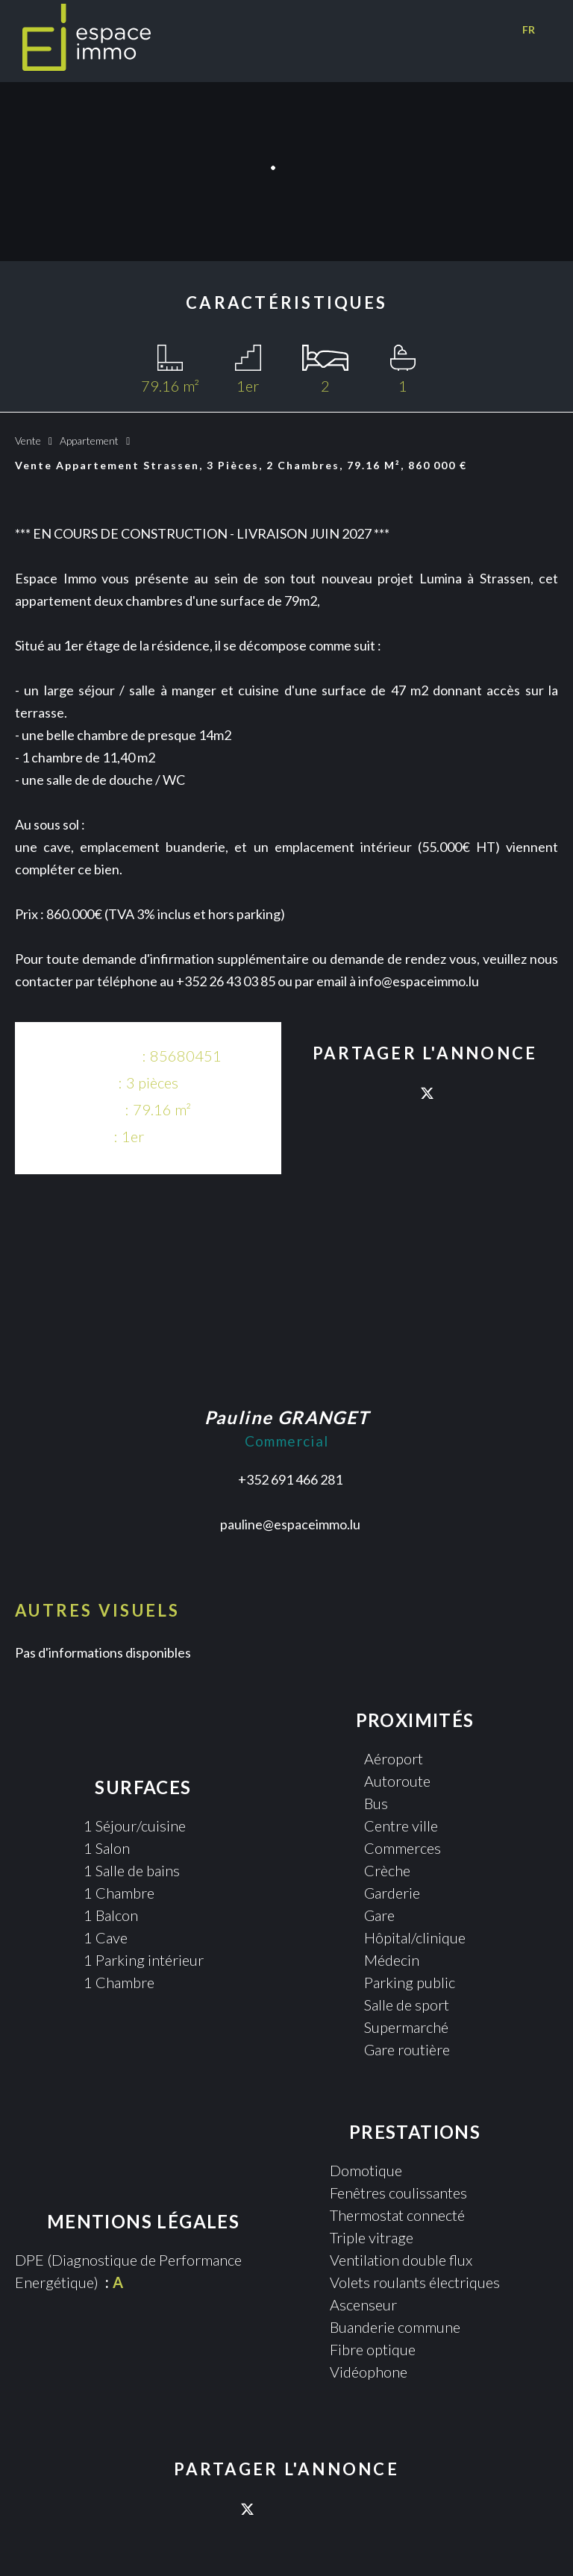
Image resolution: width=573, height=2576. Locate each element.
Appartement (89, 440)
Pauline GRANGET (286, 1417)
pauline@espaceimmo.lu (290, 1524)
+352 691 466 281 (290, 1479)
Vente (28, 440)
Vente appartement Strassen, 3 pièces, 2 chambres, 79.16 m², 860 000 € (241, 465)
